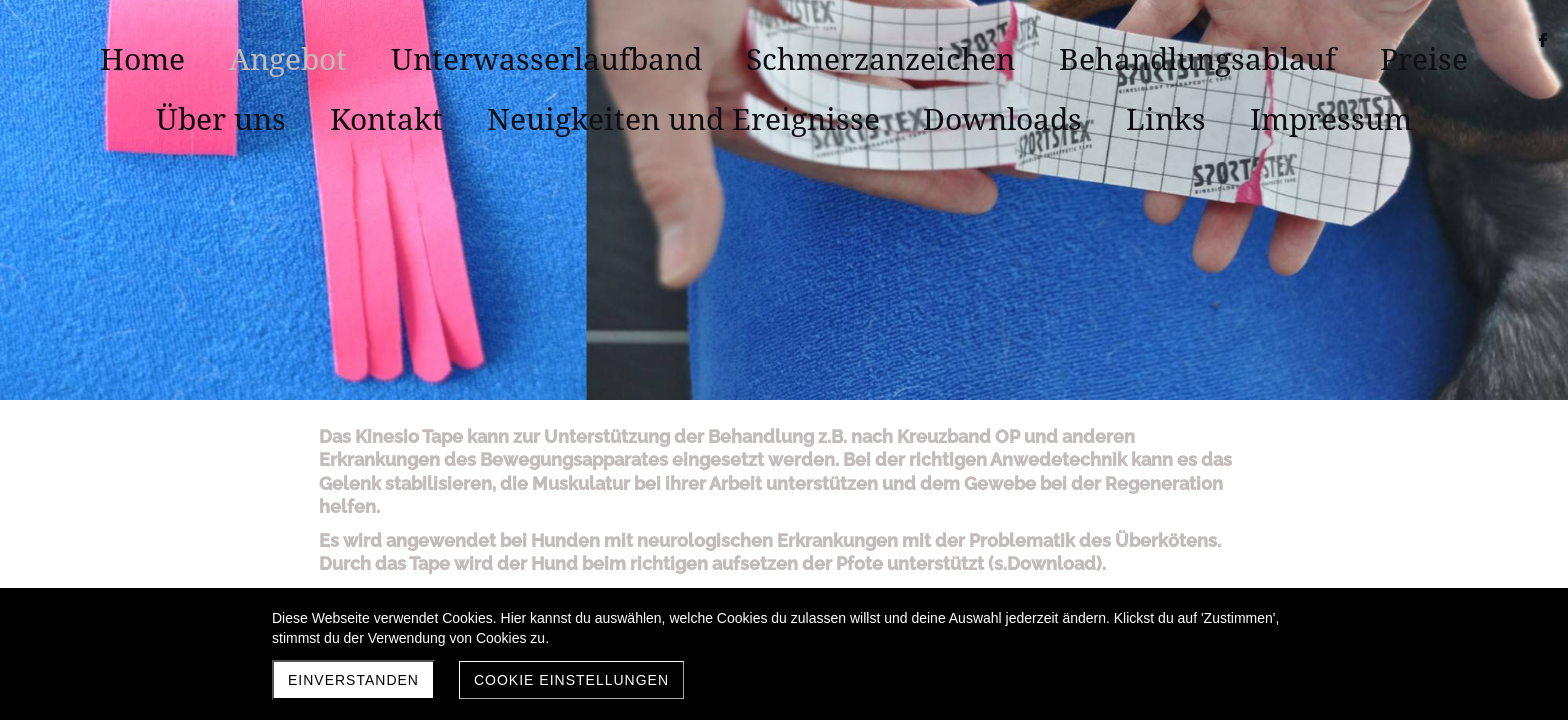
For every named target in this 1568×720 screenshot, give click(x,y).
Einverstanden (353, 680)
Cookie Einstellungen (571, 680)
